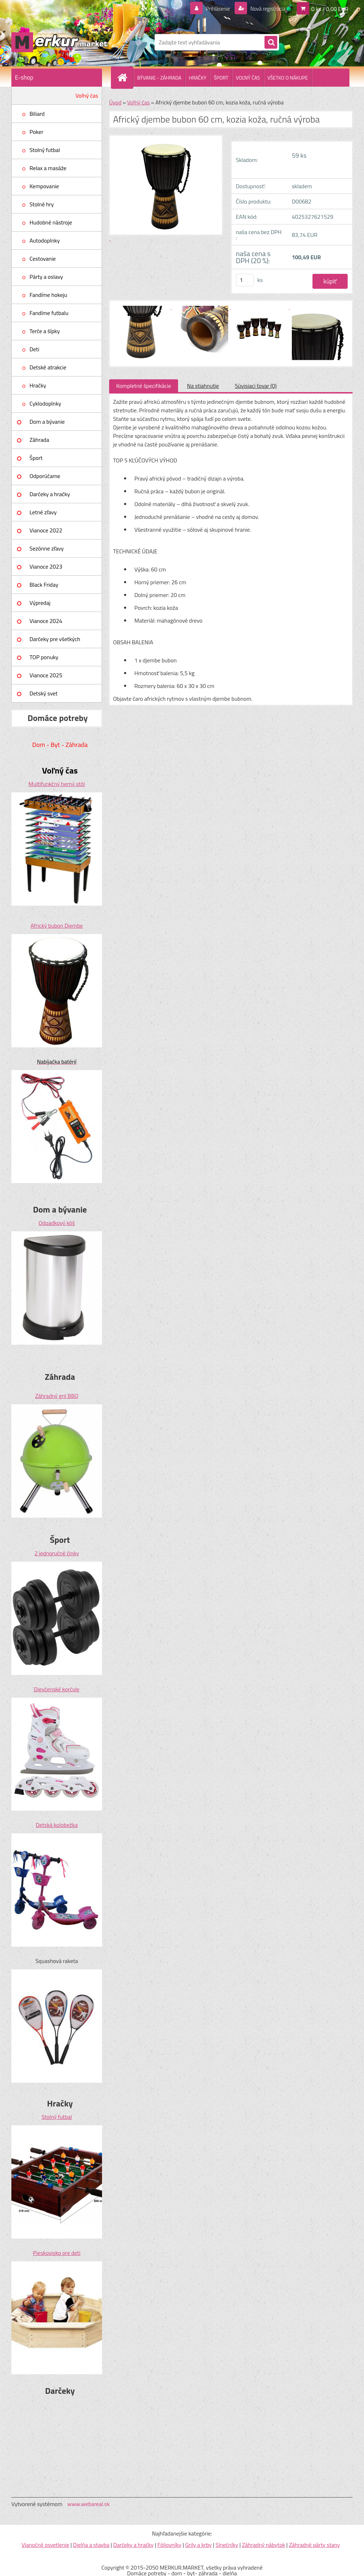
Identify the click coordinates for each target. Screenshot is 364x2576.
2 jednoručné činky (56, 1553)
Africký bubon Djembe (57, 925)
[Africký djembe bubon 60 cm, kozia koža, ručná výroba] (142, 307)
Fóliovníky (169, 2544)
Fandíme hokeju (48, 295)
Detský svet (44, 693)
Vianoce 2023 (46, 566)
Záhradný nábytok (263, 2544)
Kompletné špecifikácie (143, 385)
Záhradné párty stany (314, 2544)
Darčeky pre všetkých (55, 639)
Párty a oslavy (46, 276)
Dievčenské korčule (57, 1689)
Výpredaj (40, 602)
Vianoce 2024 (46, 621)
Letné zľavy (43, 512)
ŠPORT (221, 77)
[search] (270, 42)
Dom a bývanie (47, 421)
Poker (36, 132)
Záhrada (39, 439)
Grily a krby (198, 2544)
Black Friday (44, 584)
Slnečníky (226, 2544)
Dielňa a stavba (91, 2544)
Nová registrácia (265, 8)
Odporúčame (45, 476)
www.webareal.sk (88, 2504)
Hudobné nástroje (51, 222)
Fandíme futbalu (49, 313)
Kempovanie (44, 186)
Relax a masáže (48, 168)
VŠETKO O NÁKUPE (287, 77)
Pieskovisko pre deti (56, 2253)
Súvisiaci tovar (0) (256, 385)
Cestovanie (43, 258)
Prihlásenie (213, 8)
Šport (36, 458)
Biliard (37, 113)
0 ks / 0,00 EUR (329, 8)
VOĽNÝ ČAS (248, 77)
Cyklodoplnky (45, 403)
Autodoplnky (45, 240)
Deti (34, 349)
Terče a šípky (45, 331)
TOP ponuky (44, 657)
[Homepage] (125, 77)
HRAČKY (197, 77)
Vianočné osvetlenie (45, 2544)
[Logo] (60, 42)
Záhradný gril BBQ (57, 1396)
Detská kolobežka (56, 1825)
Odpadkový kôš (57, 1223)
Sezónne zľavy (47, 548)
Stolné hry (42, 204)
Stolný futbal (45, 150)
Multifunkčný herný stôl (56, 784)
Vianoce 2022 (46, 530)
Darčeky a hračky (50, 494)
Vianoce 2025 (46, 675)
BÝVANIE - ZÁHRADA (159, 77)
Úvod (115, 102)
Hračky (38, 385)
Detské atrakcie (48, 367)
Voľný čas (86, 95)
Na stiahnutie (203, 385)
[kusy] (245, 280)
